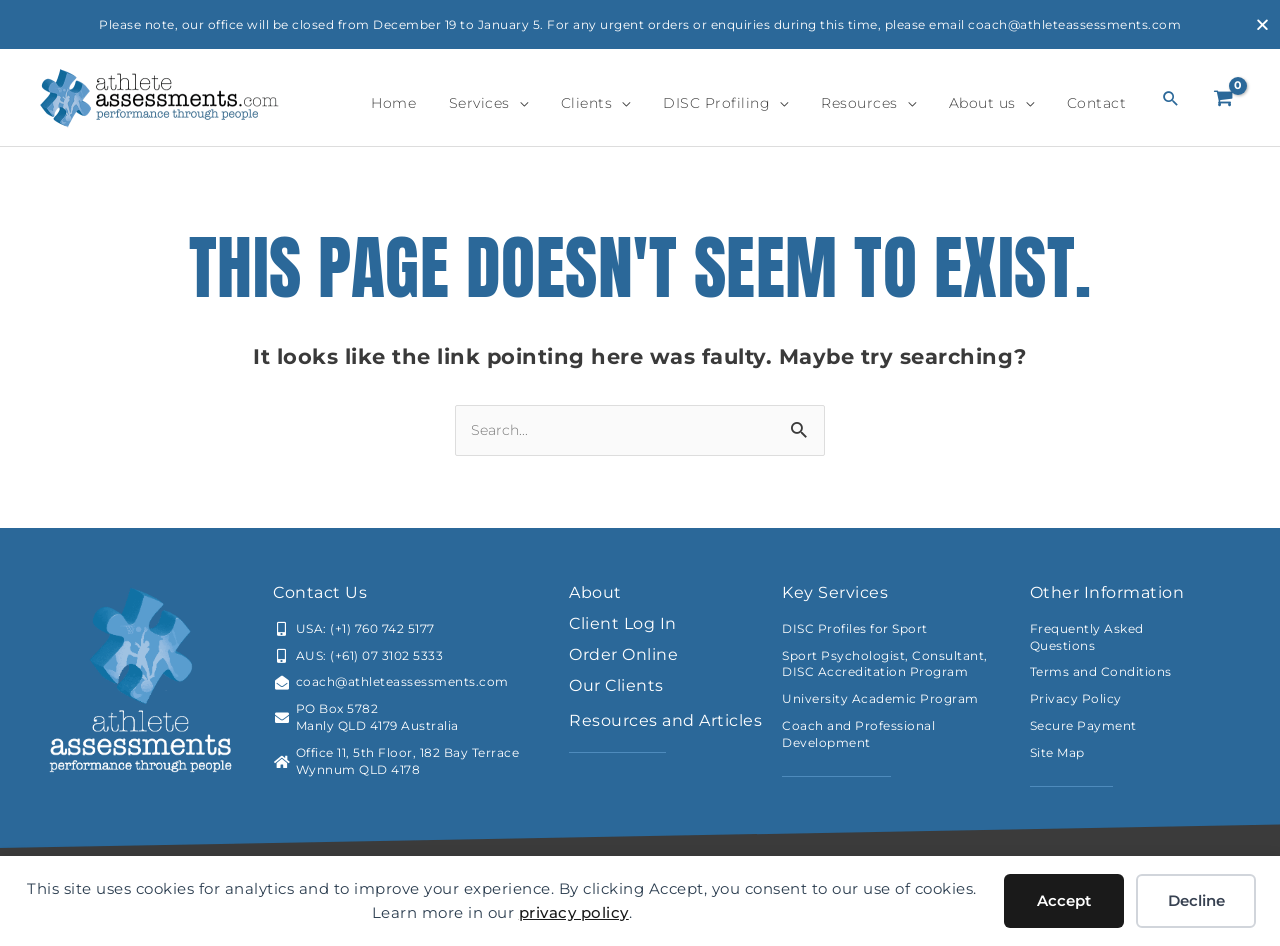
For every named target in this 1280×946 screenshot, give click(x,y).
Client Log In (623, 623)
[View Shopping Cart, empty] (1224, 98)
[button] (1171, 98)
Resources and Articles (665, 720)
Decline (1196, 900)
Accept (1064, 900)
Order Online (623, 654)
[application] (578, 103)
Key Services (835, 592)
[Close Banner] (1262, 24)
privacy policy (574, 912)
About (595, 592)
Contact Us (320, 592)
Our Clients (616, 685)
